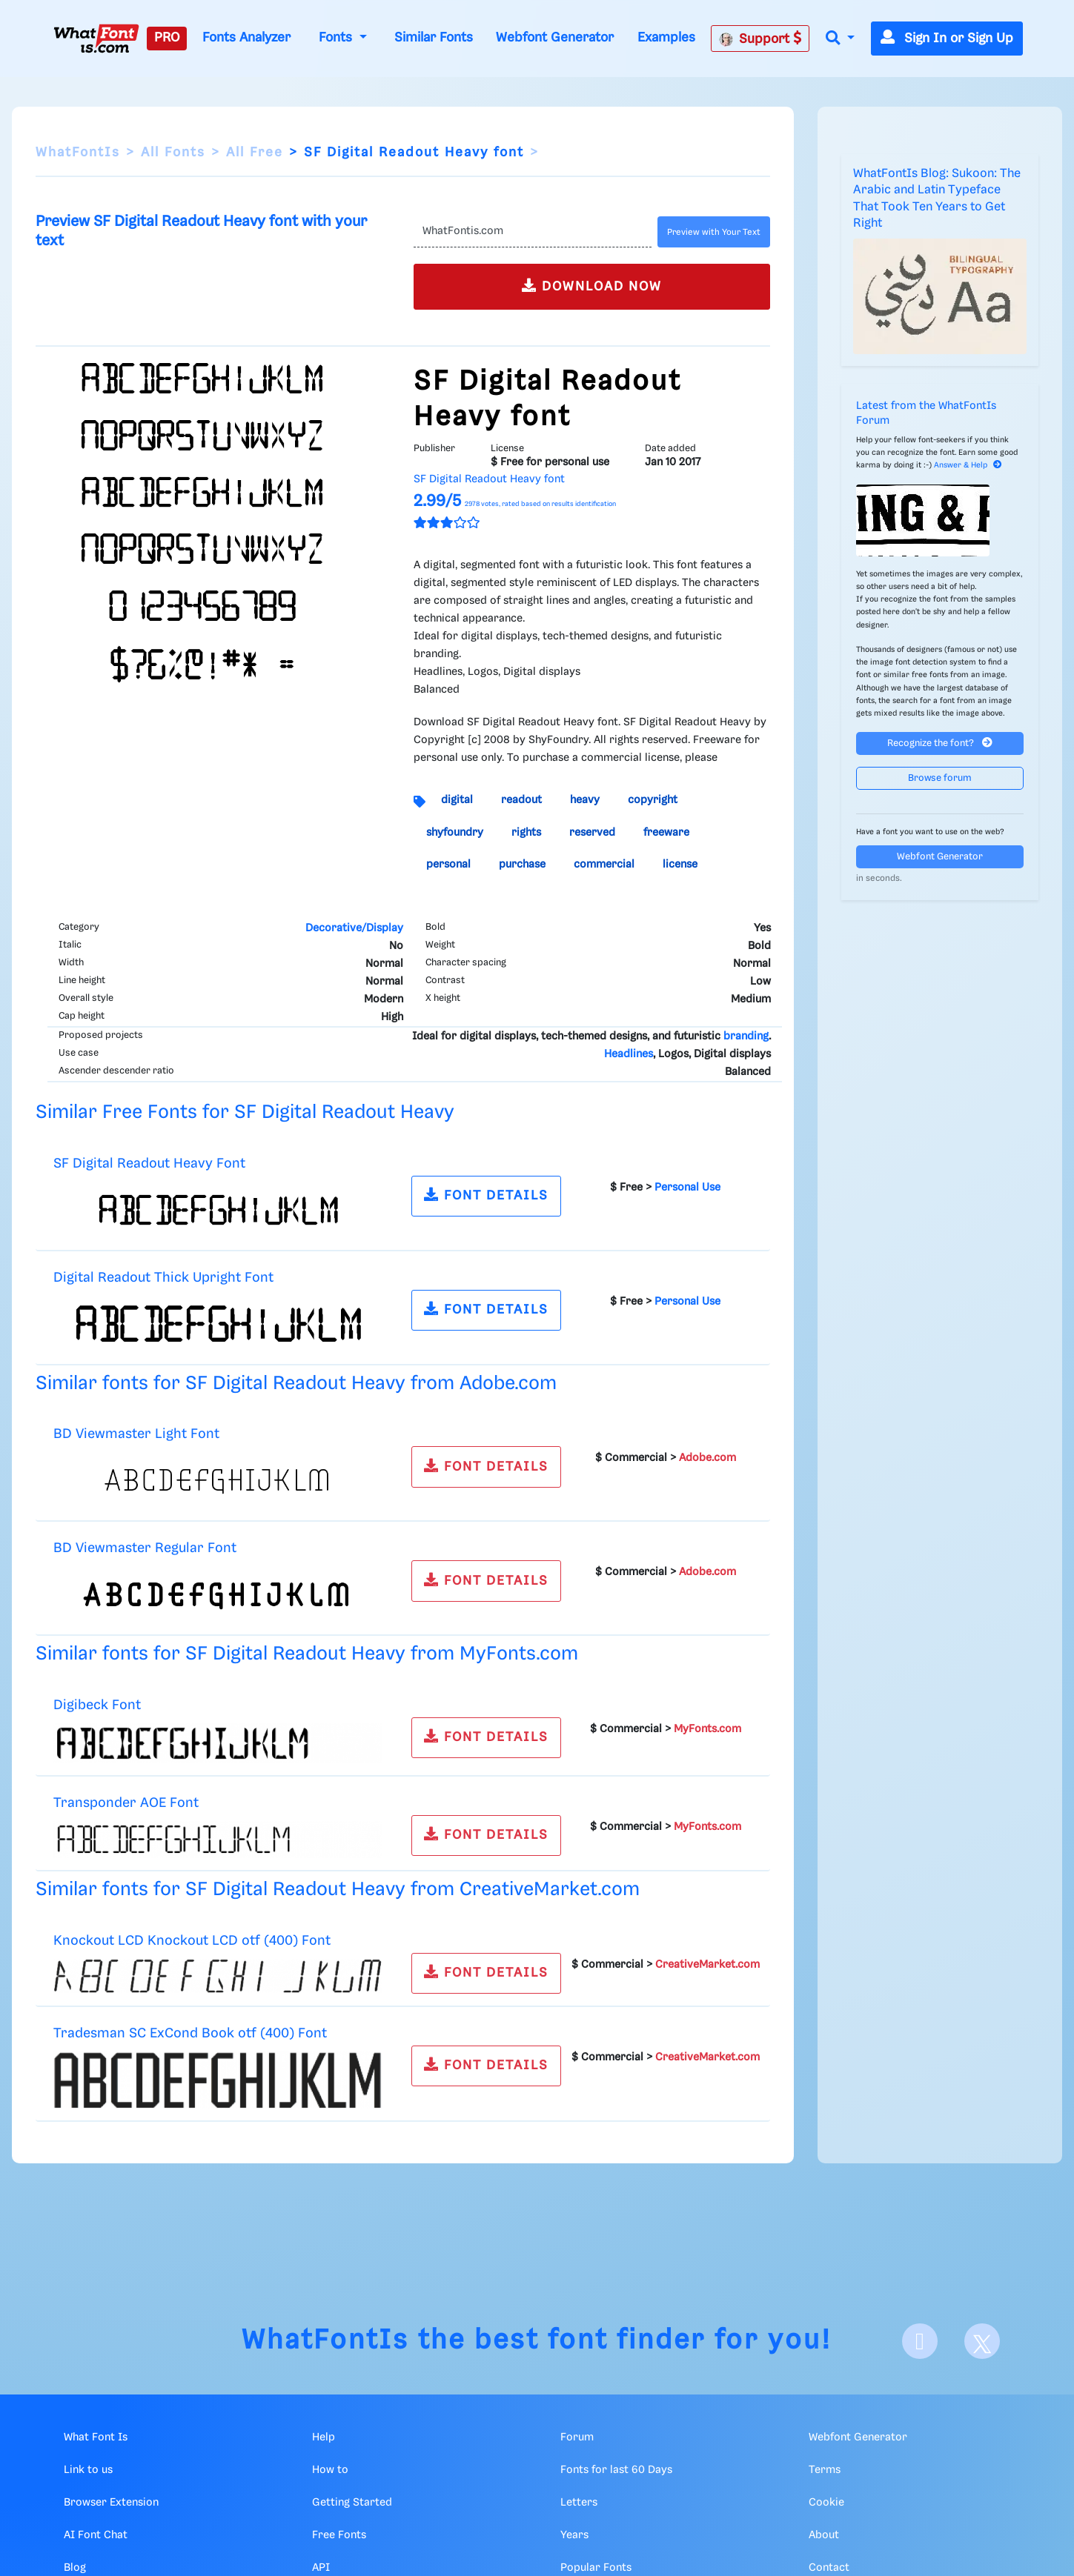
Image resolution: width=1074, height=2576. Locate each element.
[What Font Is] (96, 38)
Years (574, 2535)
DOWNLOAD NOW (592, 285)
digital (457, 800)
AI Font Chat (95, 2535)
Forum (577, 2437)
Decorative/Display (354, 928)
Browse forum (940, 778)
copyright (652, 800)
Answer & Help (968, 465)
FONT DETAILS (486, 1194)
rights (526, 833)
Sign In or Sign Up (947, 38)
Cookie (826, 2503)
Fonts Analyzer (246, 37)
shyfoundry (454, 833)
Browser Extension (111, 2503)
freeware (666, 833)
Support (760, 38)
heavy (585, 800)
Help (323, 2437)
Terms (825, 2470)
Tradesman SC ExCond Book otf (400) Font (190, 2033)
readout (521, 800)
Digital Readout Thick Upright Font (163, 1278)
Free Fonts (339, 2535)
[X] (982, 2341)
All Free (254, 152)
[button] (839, 39)
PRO (166, 37)
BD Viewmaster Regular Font (144, 1548)
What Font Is (95, 2437)
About (824, 2535)
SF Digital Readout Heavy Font (149, 1163)
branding (746, 1036)
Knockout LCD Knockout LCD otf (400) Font (192, 1941)
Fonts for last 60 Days (616, 2470)
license (680, 865)
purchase (522, 865)
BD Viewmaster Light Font (136, 1434)
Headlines (628, 1054)
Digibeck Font (97, 1705)
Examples (666, 37)
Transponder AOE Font (126, 1803)
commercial (604, 865)
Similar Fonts (433, 37)
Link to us (88, 2470)
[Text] (532, 231)
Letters (578, 2503)
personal (448, 865)
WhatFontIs (78, 152)
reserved (592, 833)
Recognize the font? (939, 742)
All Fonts (173, 152)
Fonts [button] (337, 37)
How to (330, 2470)
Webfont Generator (555, 37)
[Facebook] (920, 2341)
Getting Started (352, 2503)
